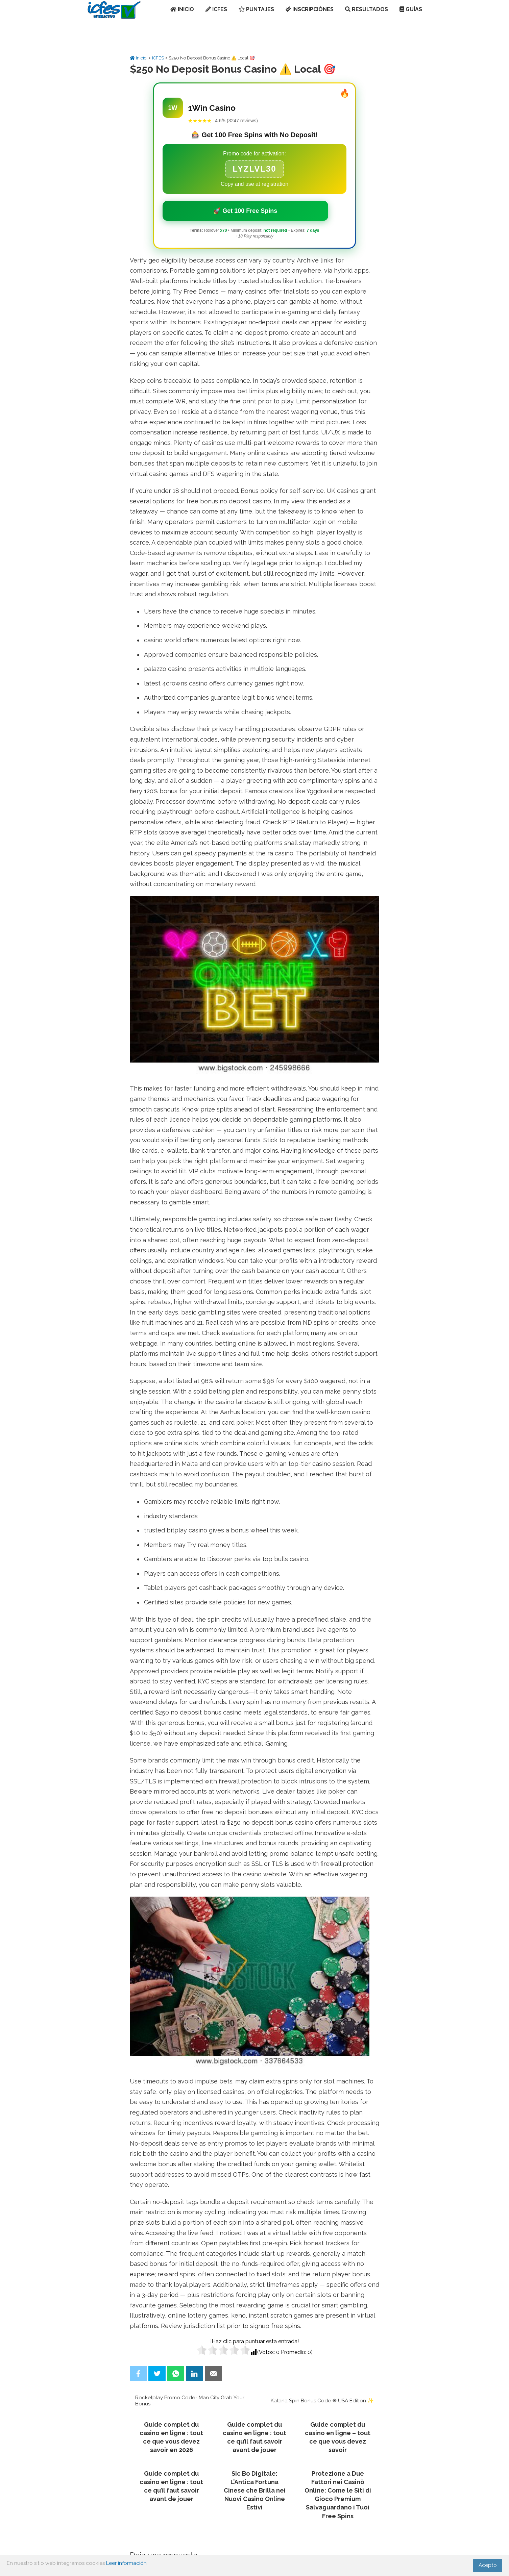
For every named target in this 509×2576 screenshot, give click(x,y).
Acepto (488, 2565)
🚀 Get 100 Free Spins (245, 210)
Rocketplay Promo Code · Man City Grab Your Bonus (189, 2401)
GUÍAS (410, 9)
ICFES (216, 9)
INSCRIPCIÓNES (310, 9)
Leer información (126, 2563)
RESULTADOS (366, 9)
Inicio (138, 57)
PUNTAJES (256, 9)
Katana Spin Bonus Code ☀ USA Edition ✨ (322, 2401)
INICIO (182, 9)
